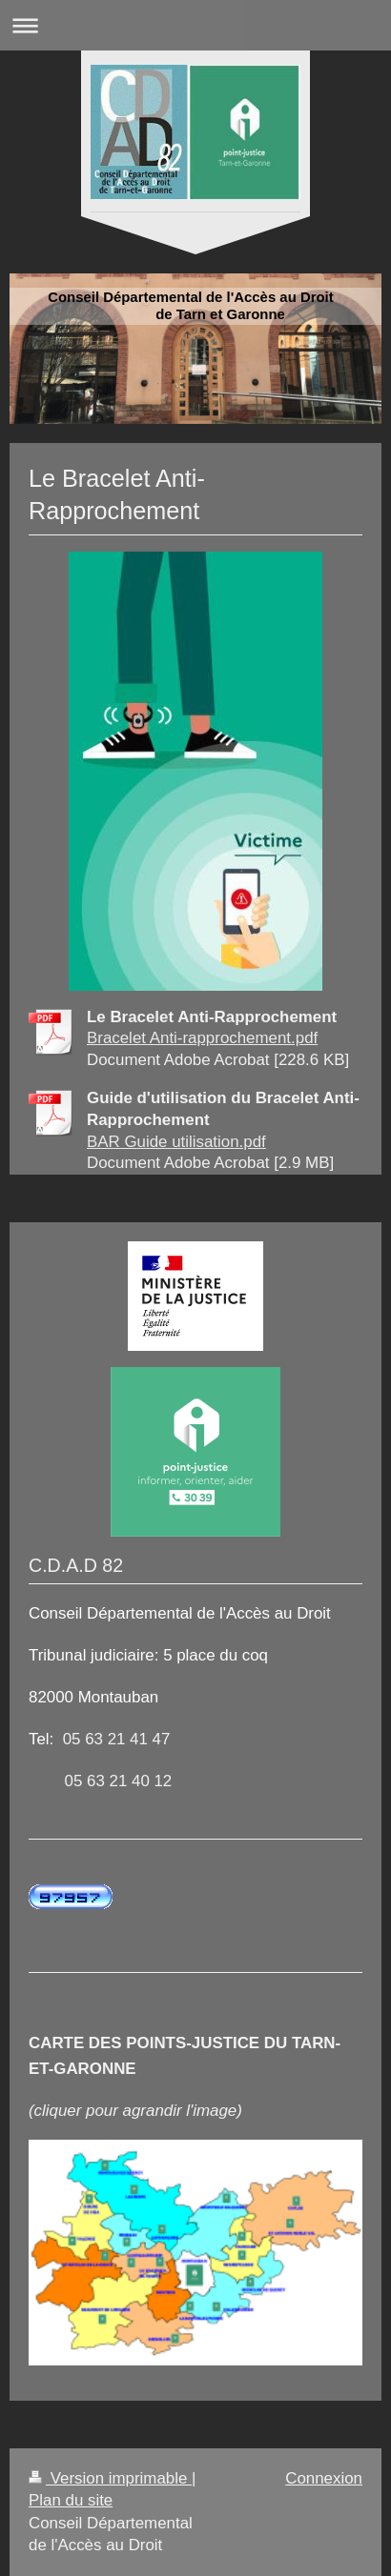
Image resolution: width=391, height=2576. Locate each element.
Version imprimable (110, 2478)
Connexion (323, 2478)
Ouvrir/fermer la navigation (195, 25)
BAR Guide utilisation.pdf (176, 1142)
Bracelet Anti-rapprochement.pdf (202, 1038)
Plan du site (71, 2500)
